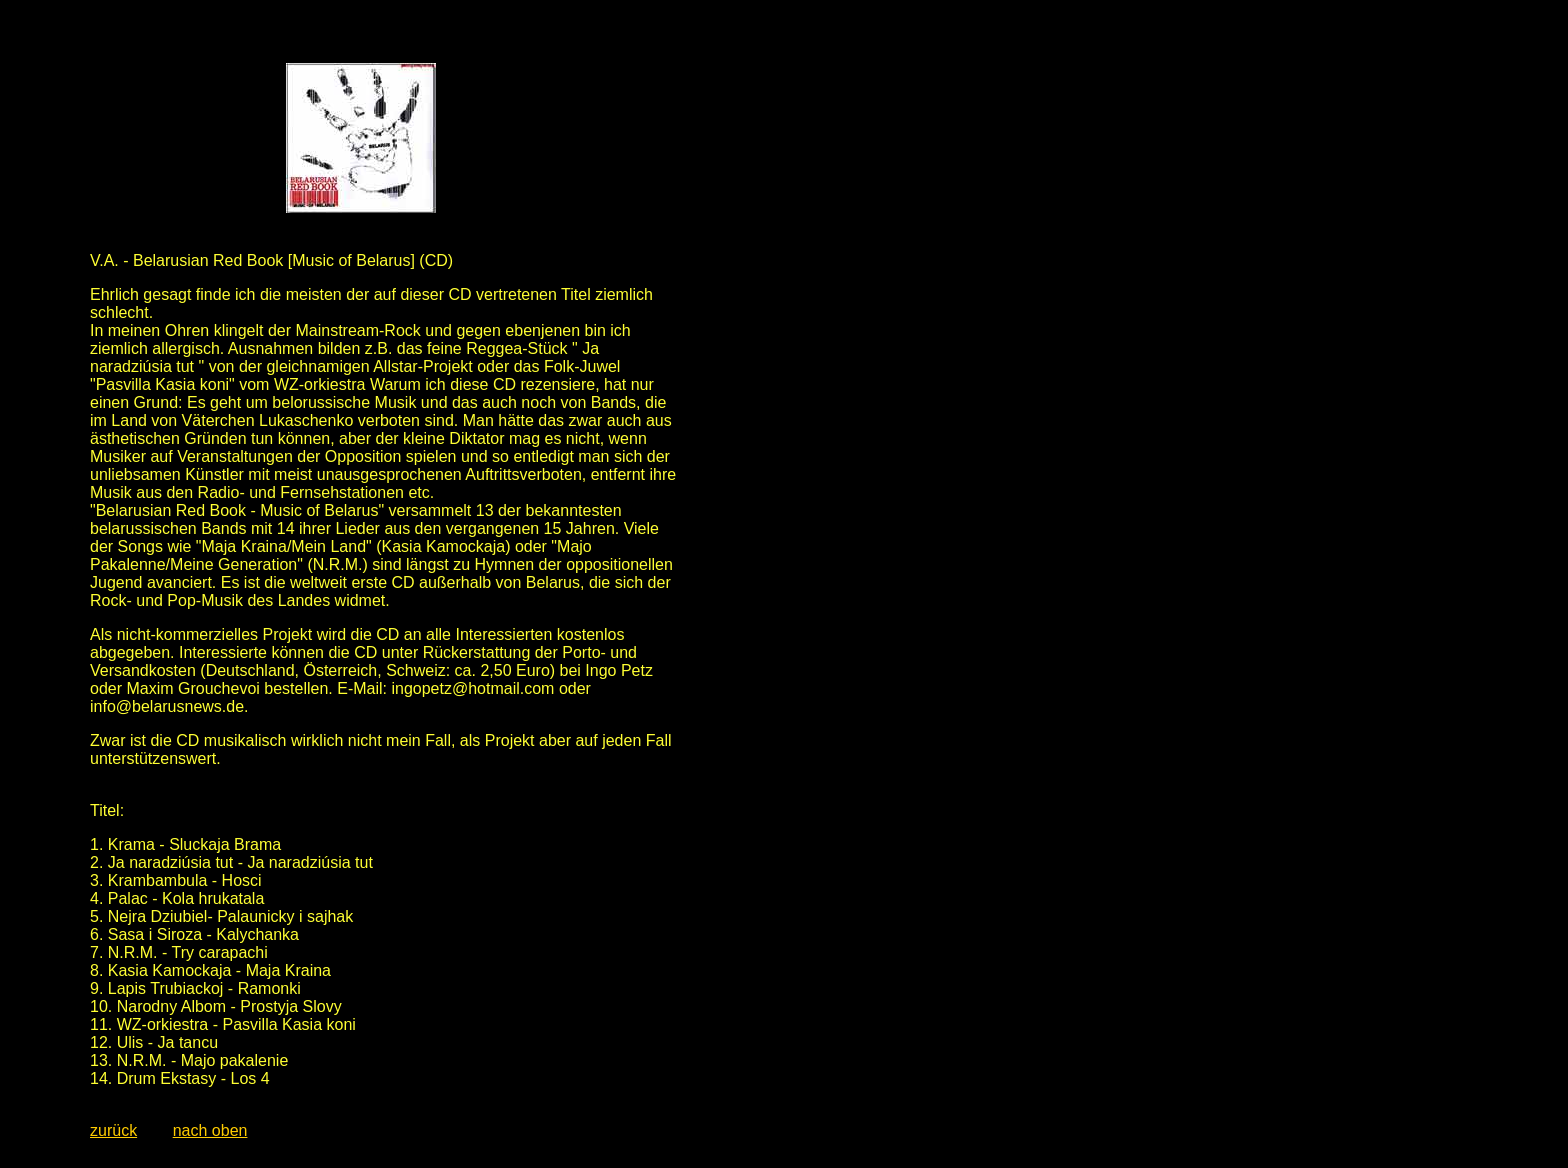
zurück (113, 1130)
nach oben (210, 1130)
